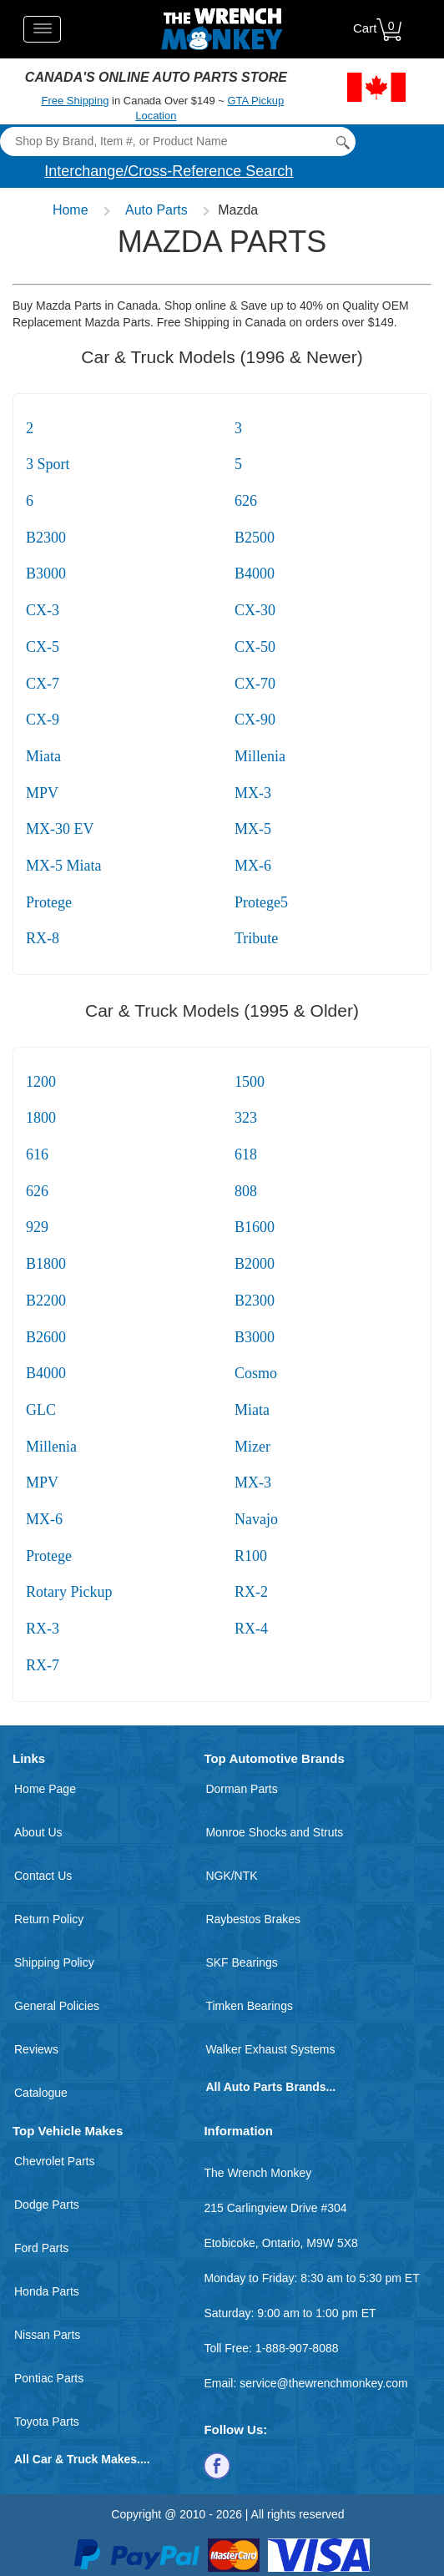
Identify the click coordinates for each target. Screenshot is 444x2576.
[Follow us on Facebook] (217, 2465)
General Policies (56, 2006)
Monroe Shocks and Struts (274, 1832)
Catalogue (41, 2092)
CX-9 (42, 719)
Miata (43, 756)
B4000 (255, 573)
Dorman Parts (241, 1789)
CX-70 (255, 683)
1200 (41, 1081)
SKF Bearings (241, 1962)
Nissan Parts (47, 2334)
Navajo (256, 1519)
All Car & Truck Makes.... (82, 2459)
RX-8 (42, 938)
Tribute (256, 938)
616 (37, 1154)
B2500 (255, 537)
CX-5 (42, 647)
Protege (49, 902)
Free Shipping (75, 100)
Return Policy (48, 1919)
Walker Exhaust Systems (270, 2049)
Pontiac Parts (48, 2378)
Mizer (252, 1446)
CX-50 (255, 647)
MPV (42, 793)
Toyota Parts (46, 2421)
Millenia (260, 756)
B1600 (255, 1227)
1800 (41, 1117)
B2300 (46, 537)
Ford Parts (41, 2248)
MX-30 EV (60, 829)
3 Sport (48, 464)
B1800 (46, 1263)
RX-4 (251, 1628)
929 (37, 1227)
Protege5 (261, 902)
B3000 (46, 573)
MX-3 (253, 793)
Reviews (36, 2049)
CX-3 (42, 610)
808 (246, 1191)
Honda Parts (46, 2291)
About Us (38, 1832)
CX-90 (255, 719)
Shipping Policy (54, 1962)
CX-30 (255, 610)
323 (246, 1117)
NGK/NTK (231, 1875)
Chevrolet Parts (54, 2161)
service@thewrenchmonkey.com (323, 2383)
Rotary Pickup (69, 1591)
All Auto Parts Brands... (270, 2087)
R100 (251, 1556)
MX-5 (253, 829)
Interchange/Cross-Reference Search (168, 171)
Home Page (45, 1789)
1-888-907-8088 (297, 2348)
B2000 (255, 1263)
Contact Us (43, 1875)
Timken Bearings (249, 2006)
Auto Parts (156, 210)
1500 (250, 1081)
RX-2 (251, 1591)
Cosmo (256, 1373)
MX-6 (253, 865)
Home (70, 210)
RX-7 (42, 1665)
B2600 (46, 1337)
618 (246, 1154)
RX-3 (42, 1628)
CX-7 (42, 683)
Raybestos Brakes (252, 1919)
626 (246, 500)
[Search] (177, 141)
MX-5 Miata (63, 865)
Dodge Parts (46, 2204)
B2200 (46, 1300)
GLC (41, 1410)
